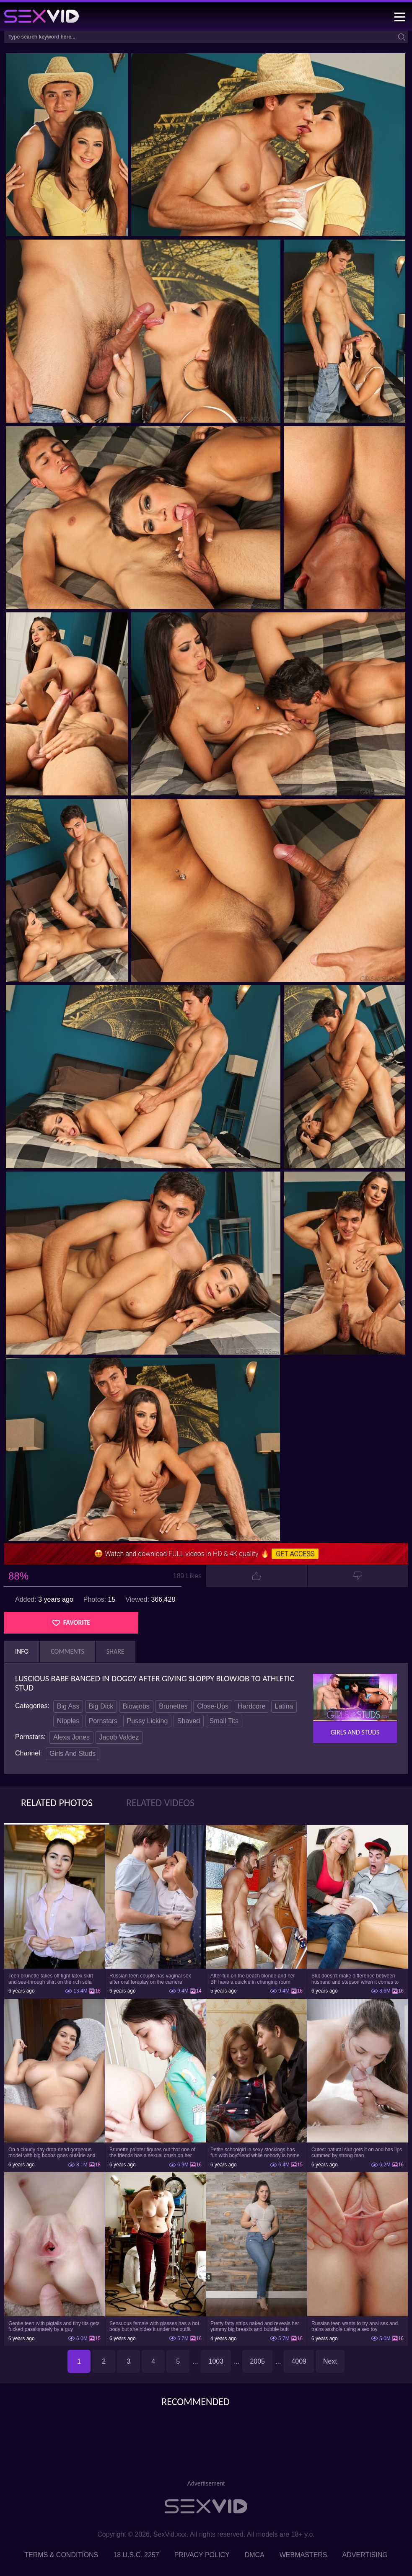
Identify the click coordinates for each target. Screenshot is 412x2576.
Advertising (365, 2554)
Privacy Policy (202, 2554)
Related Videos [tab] (160, 1802)
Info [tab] (22, 1651)
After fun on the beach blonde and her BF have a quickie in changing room (252, 1979)
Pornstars (103, 1720)
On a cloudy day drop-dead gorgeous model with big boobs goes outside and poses (51, 2152)
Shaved (188, 1720)
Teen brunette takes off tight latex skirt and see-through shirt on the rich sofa (50, 1979)
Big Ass (68, 1706)
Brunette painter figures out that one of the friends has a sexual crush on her (152, 2152)
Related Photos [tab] (57, 1802)
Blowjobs (136, 1706)
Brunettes (173, 1706)
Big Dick (101, 1706)
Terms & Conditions (61, 2554)
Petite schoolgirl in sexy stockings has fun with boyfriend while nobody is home (255, 2152)
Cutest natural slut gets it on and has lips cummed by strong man (356, 2152)
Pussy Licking (147, 1720)
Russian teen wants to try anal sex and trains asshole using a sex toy (354, 2326)
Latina (284, 1706)
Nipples (68, 1720)
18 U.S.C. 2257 (136, 2554)
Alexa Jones (71, 1737)
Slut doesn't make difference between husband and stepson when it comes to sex (355, 1979)
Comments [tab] (67, 1651)
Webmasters (303, 2554)
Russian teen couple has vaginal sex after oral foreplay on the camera (150, 1979)
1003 (215, 2361)
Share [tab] (115, 1651)
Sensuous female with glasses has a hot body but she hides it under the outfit (154, 2326)
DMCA (254, 2554)
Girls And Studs (72, 1753)
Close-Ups (212, 1706)
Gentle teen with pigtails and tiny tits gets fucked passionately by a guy (53, 2326)
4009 (298, 2361)
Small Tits (224, 1720)
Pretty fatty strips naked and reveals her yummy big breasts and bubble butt (254, 2326)
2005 (257, 2361)
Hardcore (251, 1706)
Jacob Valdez (119, 1737)
